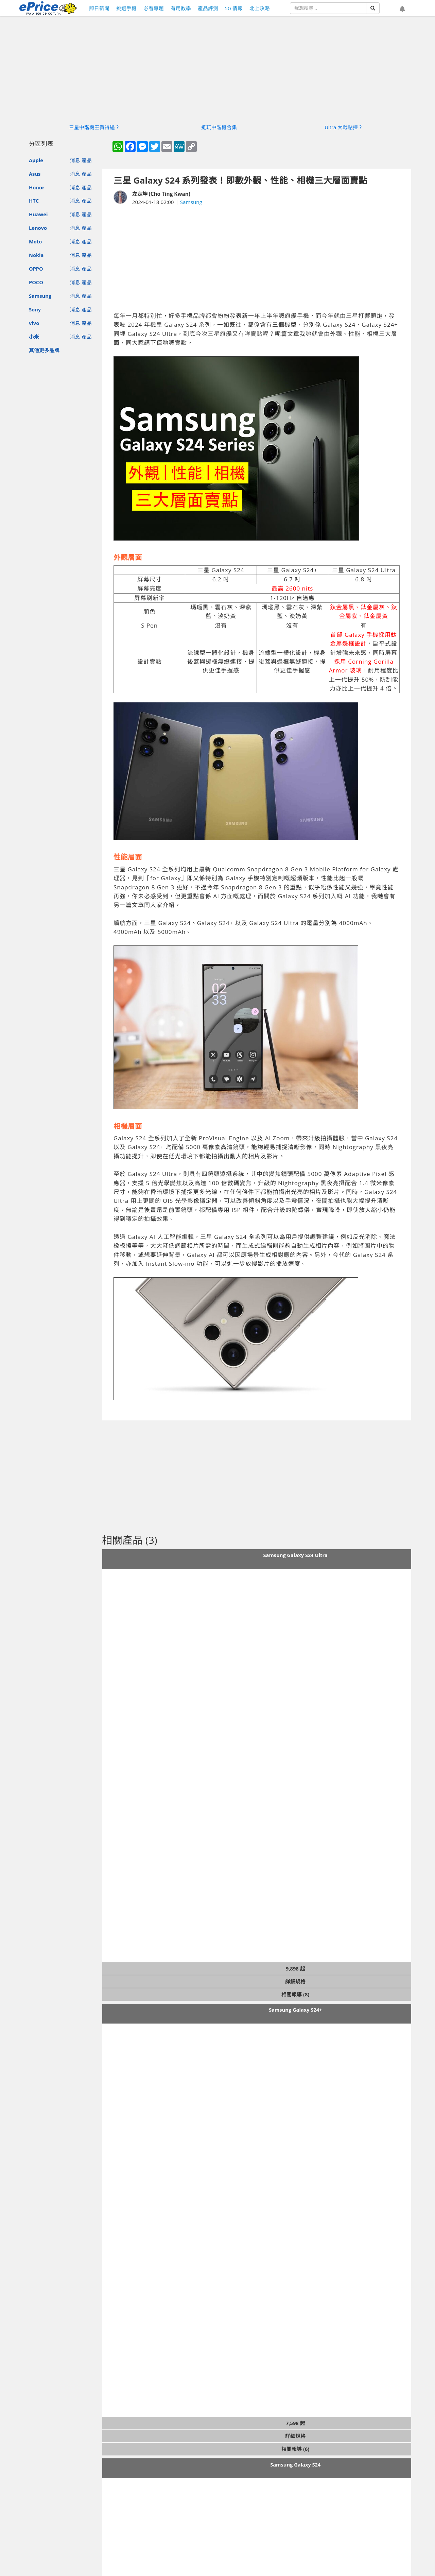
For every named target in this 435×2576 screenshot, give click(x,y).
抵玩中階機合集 (219, 127)
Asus (34, 173)
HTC (34, 200)
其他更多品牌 (44, 350)
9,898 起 (295, 1968)
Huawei (38, 214)
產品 (87, 160)
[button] (402, 9)
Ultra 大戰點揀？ (344, 127)
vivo (34, 323)
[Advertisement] (257, 258)
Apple (36, 160)
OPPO (36, 268)
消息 (75, 160)
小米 (34, 336)
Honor (37, 187)
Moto (35, 241)
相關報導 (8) (295, 1994)
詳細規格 (295, 1981)
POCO (36, 282)
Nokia (36, 255)
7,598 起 (295, 2423)
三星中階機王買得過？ (94, 127)
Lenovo (38, 227)
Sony (35, 309)
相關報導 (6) (295, 2448)
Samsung (40, 295)
